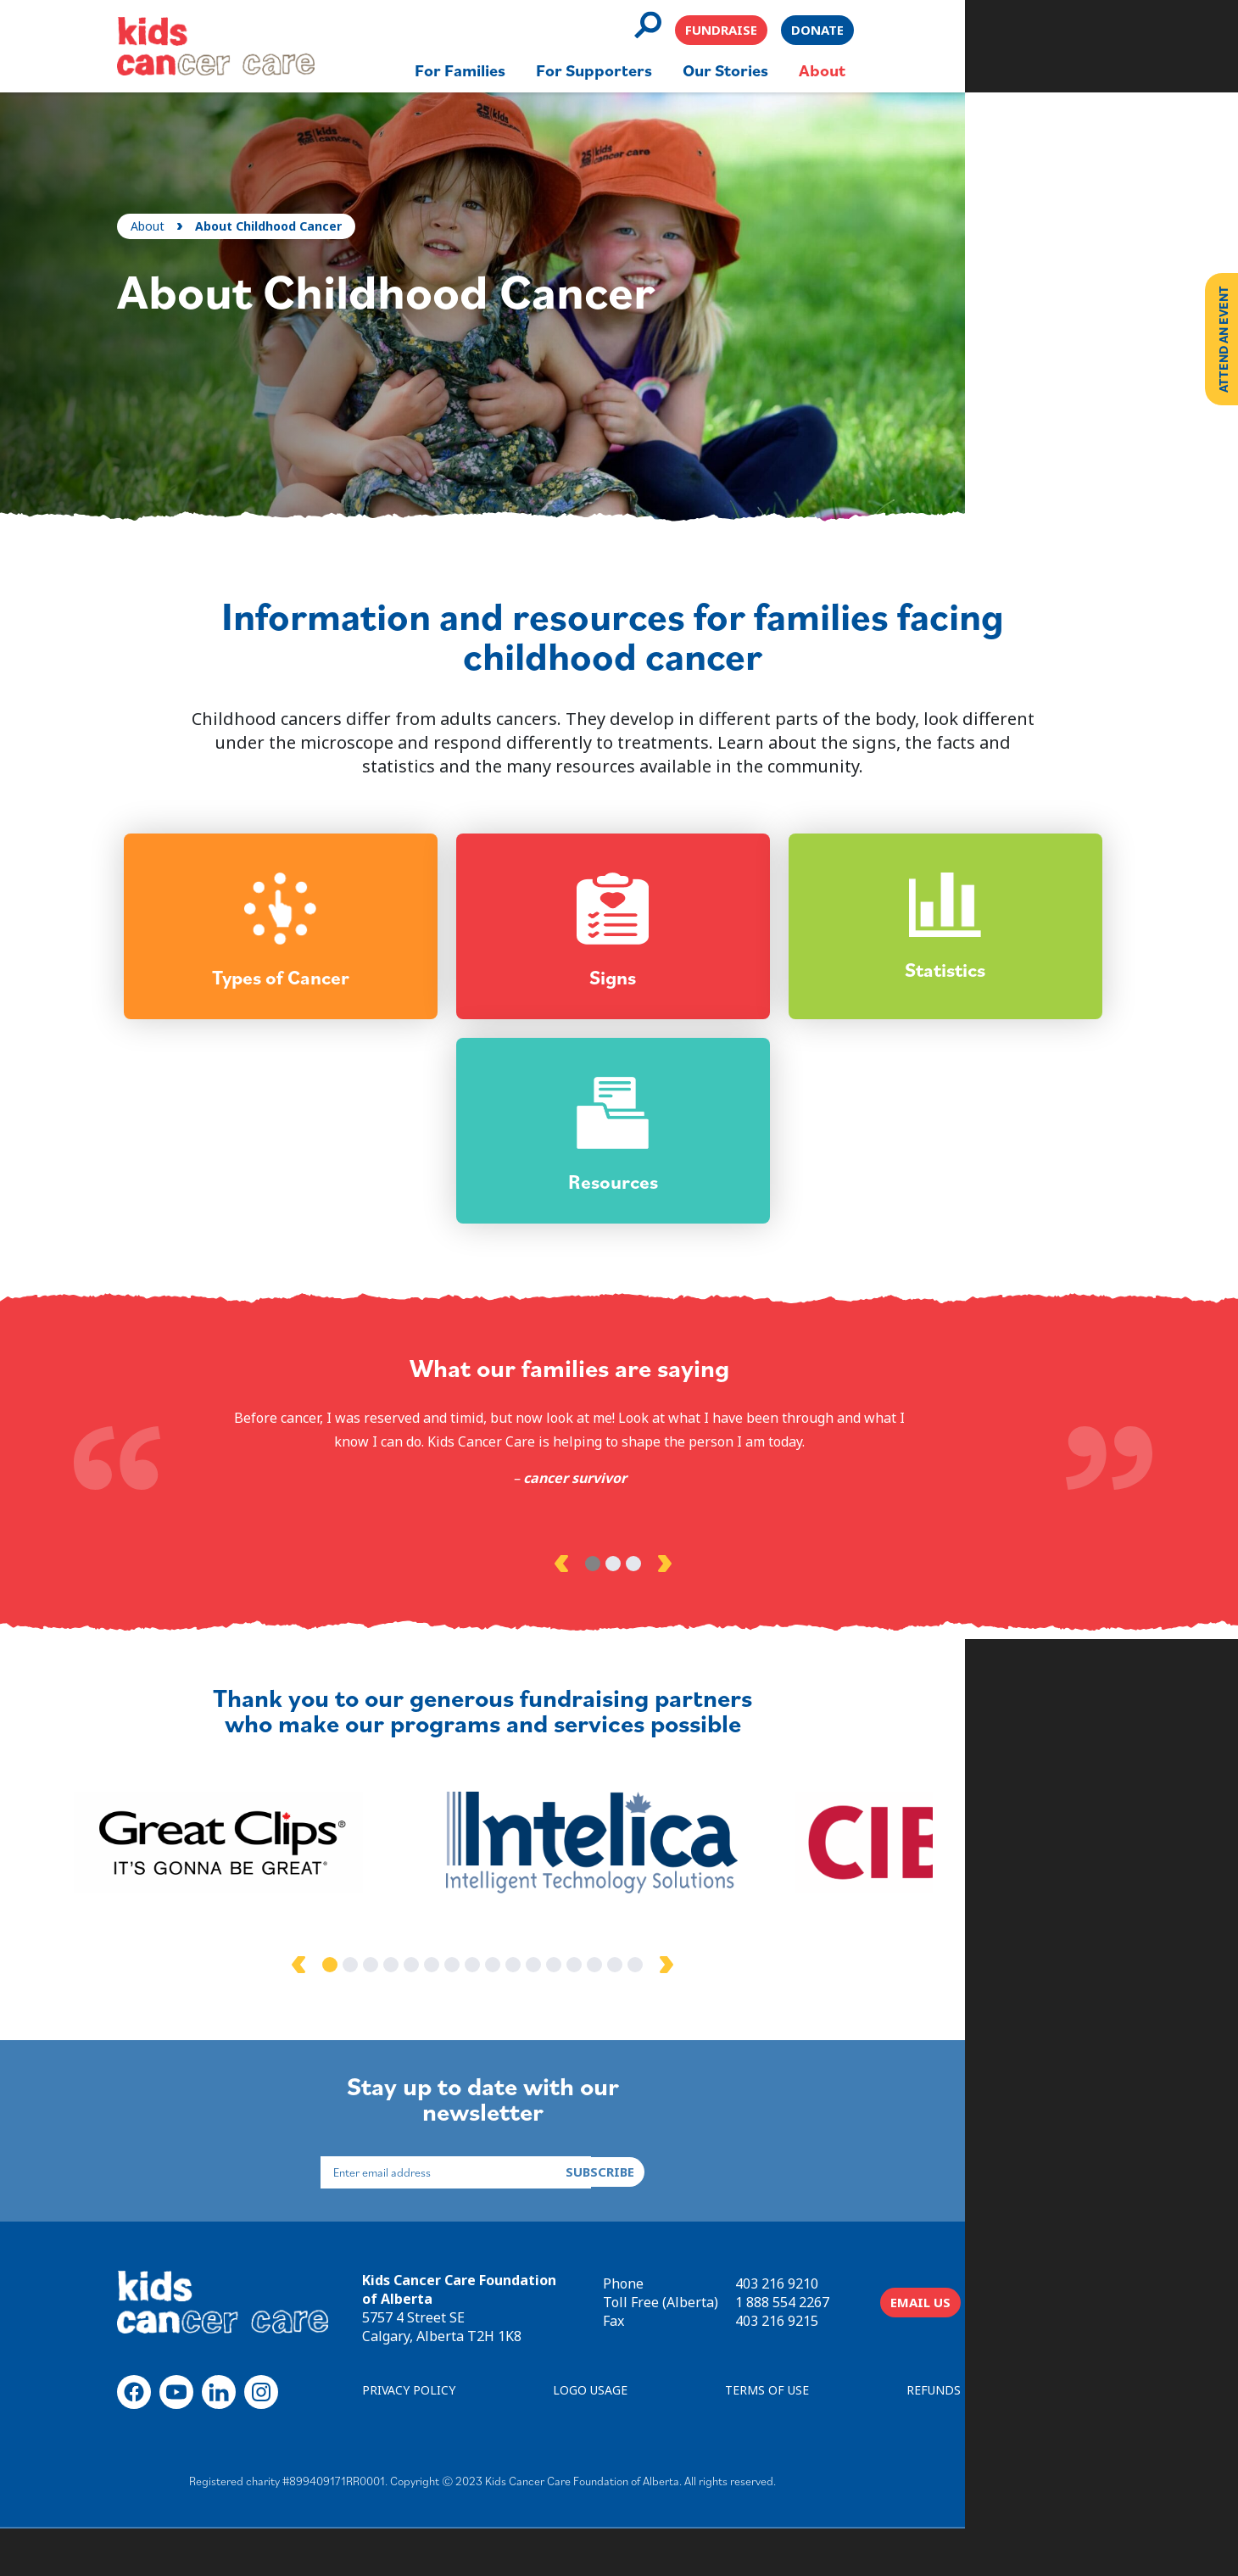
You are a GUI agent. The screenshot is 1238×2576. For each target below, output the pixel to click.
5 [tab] (547, 2018)
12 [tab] (690, 2018)
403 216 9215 (909, 2363)
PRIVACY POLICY (481, 2442)
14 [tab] (731, 2018)
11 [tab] (670, 2018)
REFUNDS (1066, 2442)
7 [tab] (588, 2018)
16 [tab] (771, 2018)
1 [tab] (598, 1612)
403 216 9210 (909, 2326)
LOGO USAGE (682, 2442)
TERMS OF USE (880, 2442)
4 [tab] (527, 2018)
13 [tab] (710, 2018)
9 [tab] (629, 2018)
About (175, 200)
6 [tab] (568, 2018)
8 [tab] (608, 2018)
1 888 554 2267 (914, 2344)
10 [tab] (649, 2018)
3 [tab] (639, 1612)
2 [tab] (619, 1612)
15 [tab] (751, 2018)
